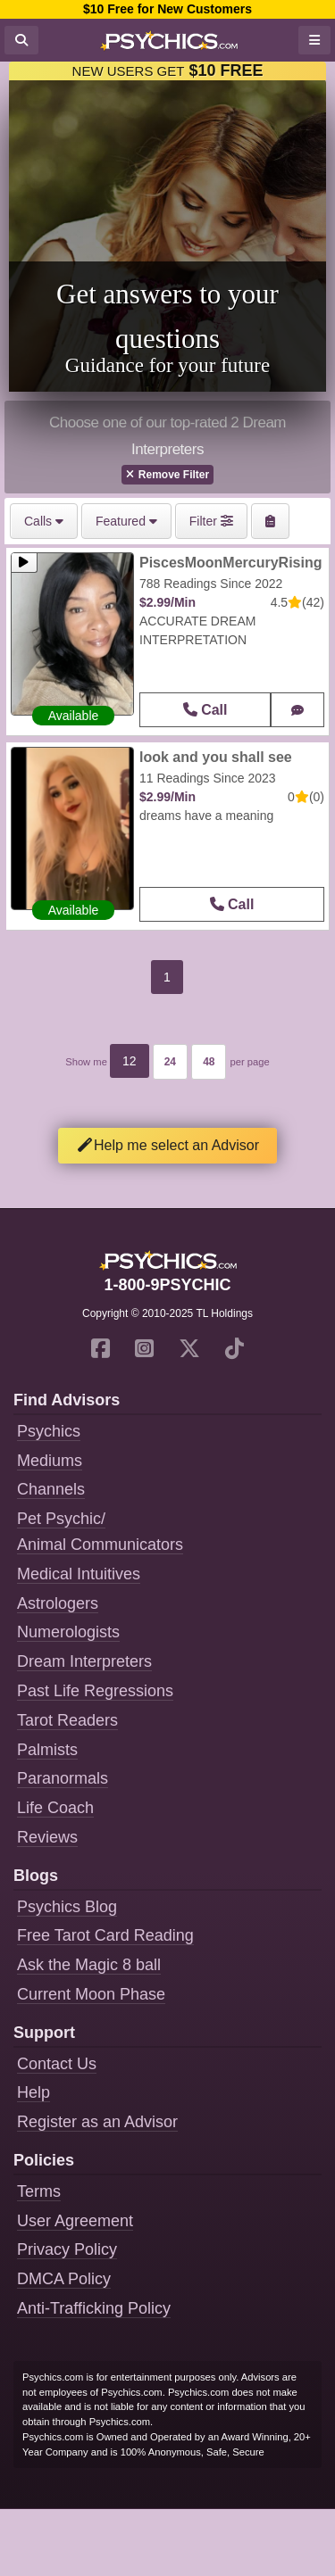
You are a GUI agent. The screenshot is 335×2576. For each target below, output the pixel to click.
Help (33, 2092)
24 (170, 1062)
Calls (43, 521)
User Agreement (75, 2221)
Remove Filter (167, 474)
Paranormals (62, 1778)
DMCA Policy (64, 2279)
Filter (211, 521)
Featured (126, 521)
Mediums (49, 1461)
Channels (51, 1489)
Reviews (47, 1837)
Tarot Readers (67, 1720)
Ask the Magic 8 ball (89, 1965)
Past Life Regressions (95, 1691)
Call (205, 709)
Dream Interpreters (84, 1661)
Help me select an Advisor (167, 1145)
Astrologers (57, 1603)
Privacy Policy (67, 2249)
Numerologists (68, 1632)
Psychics (48, 1431)
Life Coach (55, 1808)
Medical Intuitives (78, 1574)
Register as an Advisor (97, 2122)
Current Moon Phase (91, 1994)
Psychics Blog (67, 1907)
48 (208, 1062)
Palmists (47, 1750)
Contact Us (56, 2064)
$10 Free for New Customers (167, 9)
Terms (39, 2191)
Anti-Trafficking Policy (94, 2308)
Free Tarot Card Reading (105, 1935)
